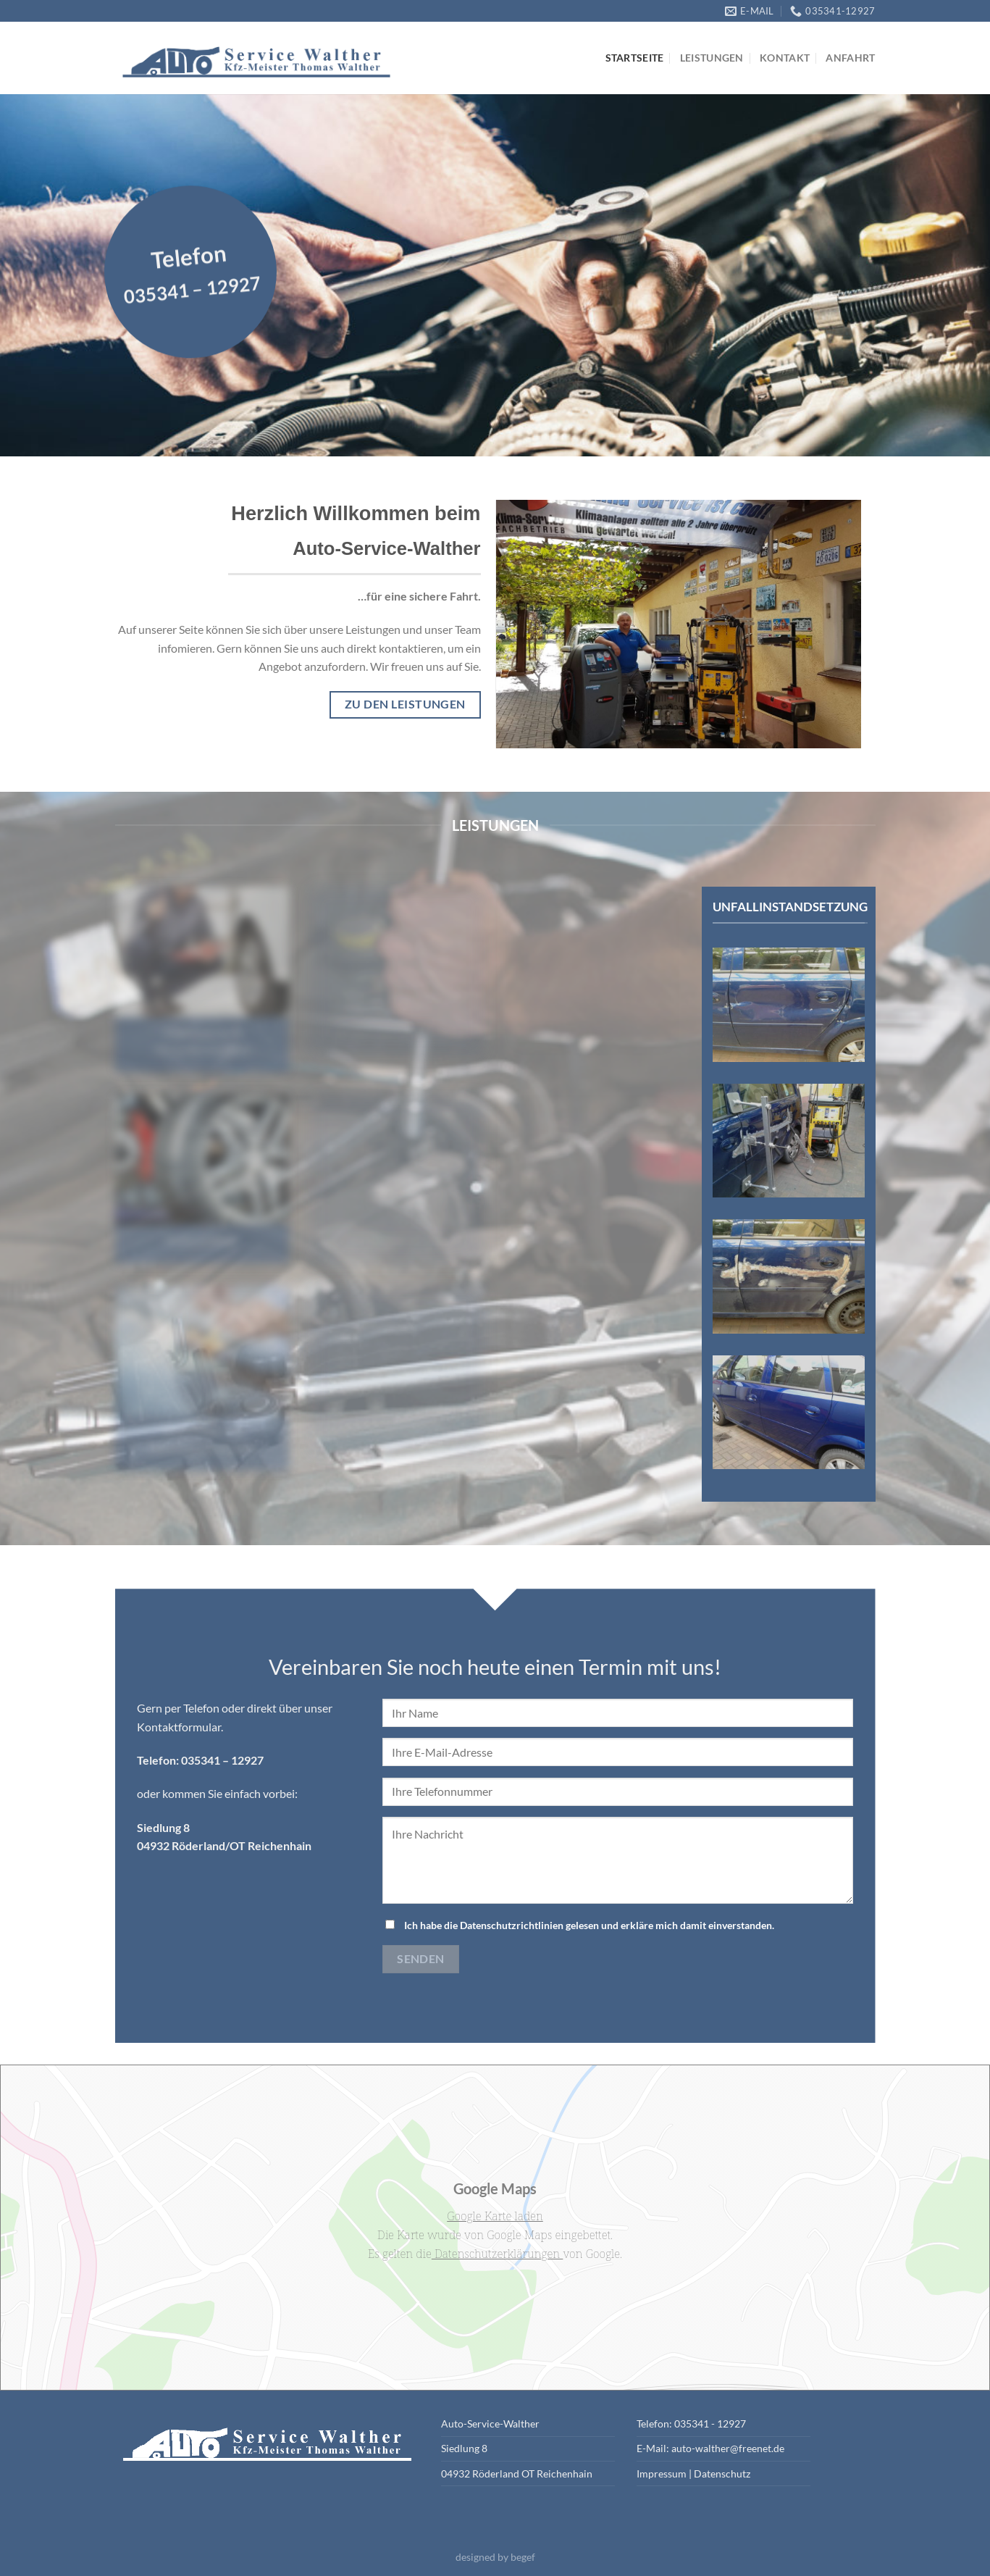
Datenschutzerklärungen (497, 2254)
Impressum (662, 2473)
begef (523, 2557)
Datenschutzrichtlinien (511, 1925)
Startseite (634, 57)
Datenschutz (722, 2473)
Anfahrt (850, 57)
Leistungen (712, 57)
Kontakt (785, 57)
